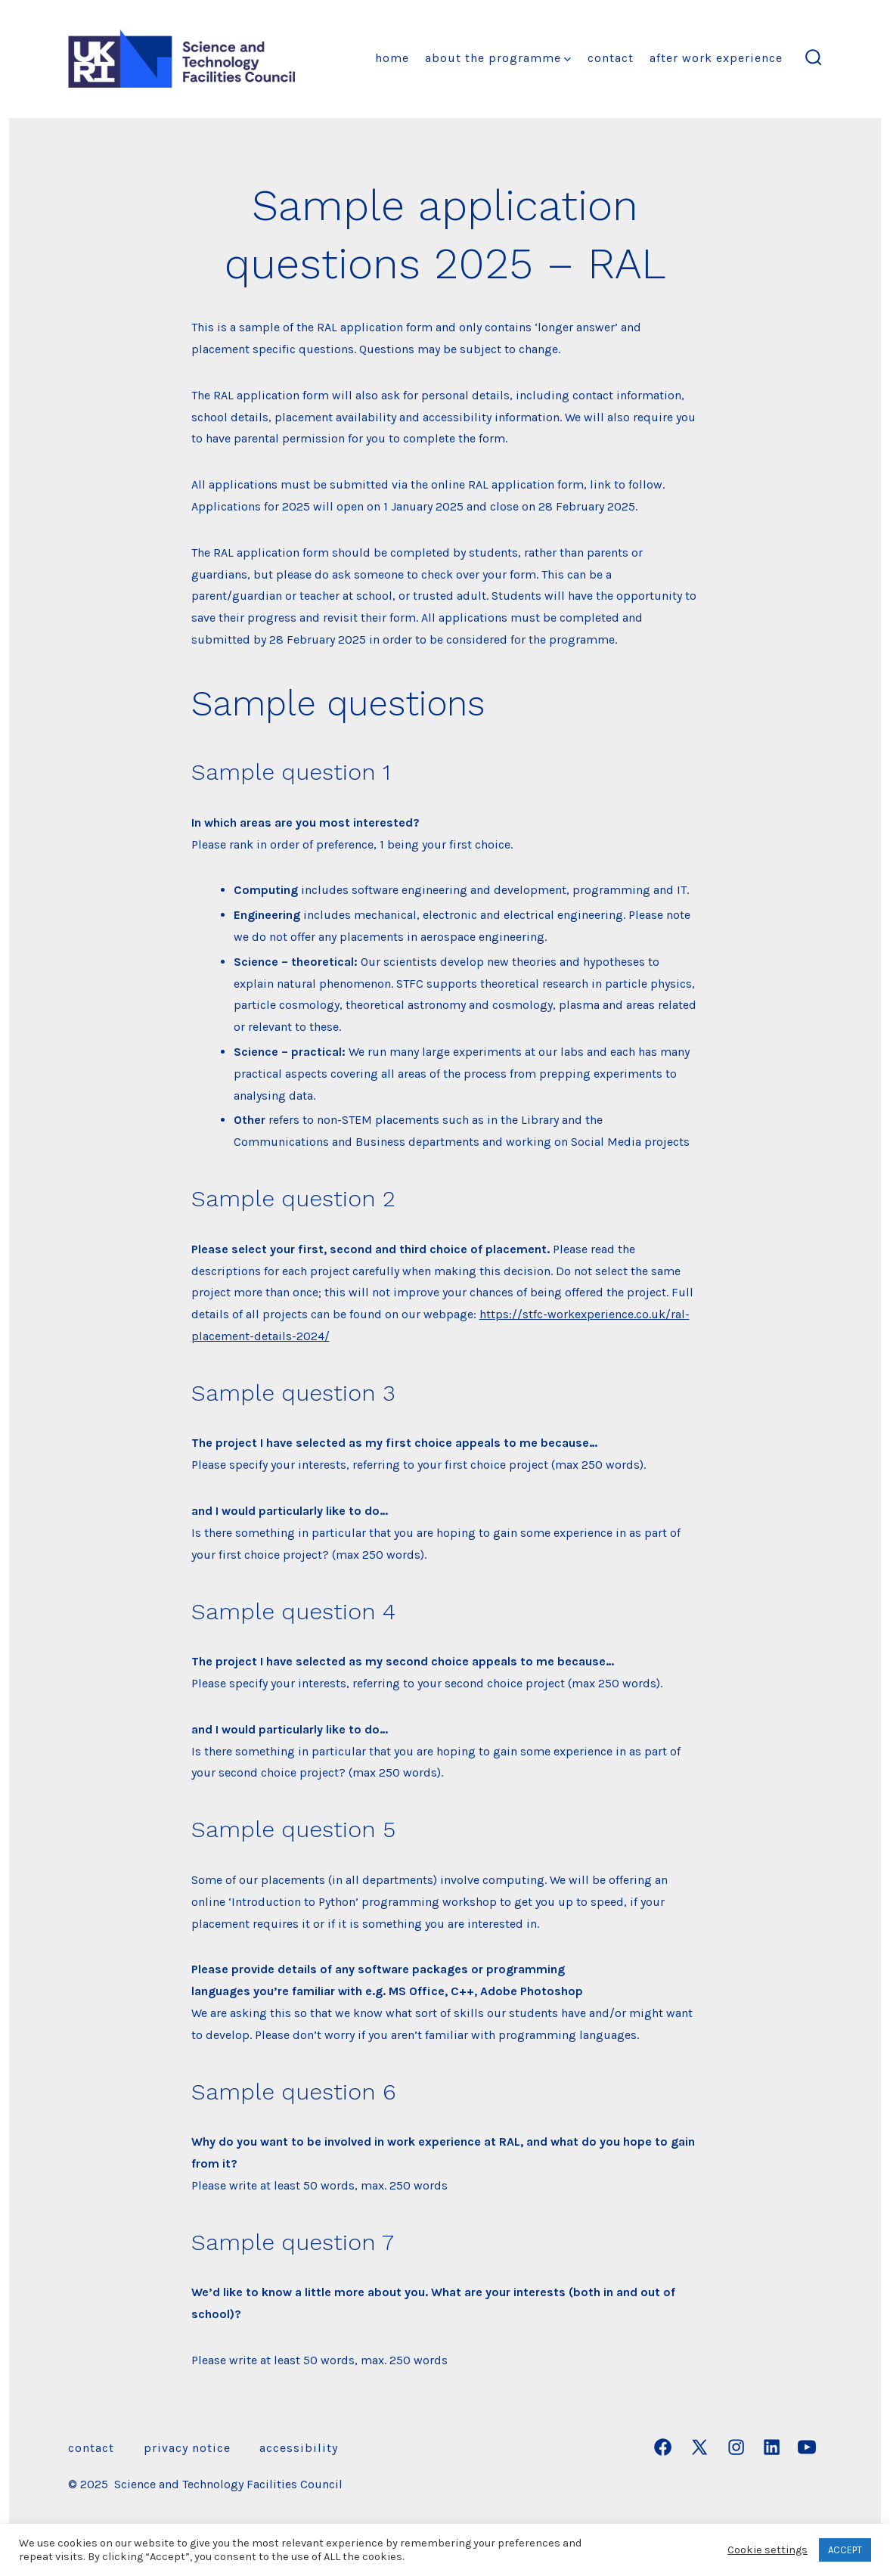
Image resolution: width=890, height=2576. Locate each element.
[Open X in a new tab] (699, 2447)
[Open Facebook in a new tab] (663, 2447)
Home (392, 58)
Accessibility (298, 2448)
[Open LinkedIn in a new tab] (771, 2447)
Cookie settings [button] (767, 2549)
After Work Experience (716, 58)
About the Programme (498, 58)
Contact (611, 58)
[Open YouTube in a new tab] (807, 2447)
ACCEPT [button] (845, 2550)
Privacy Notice (187, 2448)
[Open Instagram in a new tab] (736, 2447)
